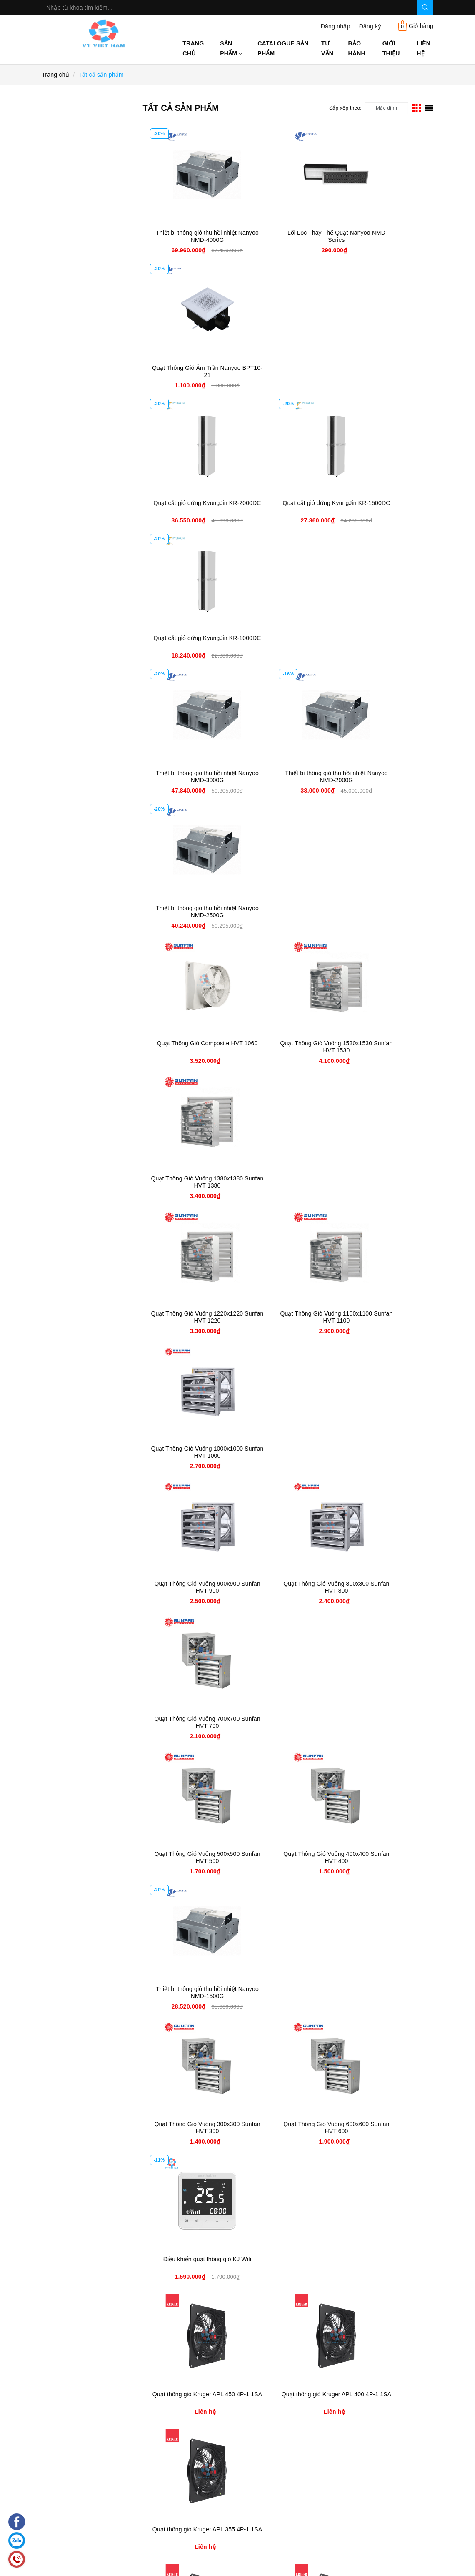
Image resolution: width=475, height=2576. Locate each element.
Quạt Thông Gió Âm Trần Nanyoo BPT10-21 (385, 236)
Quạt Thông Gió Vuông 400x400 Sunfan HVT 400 (288, 1047)
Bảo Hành (356, 48)
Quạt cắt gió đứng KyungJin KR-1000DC (385, 371)
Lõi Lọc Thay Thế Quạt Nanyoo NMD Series (288, 236)
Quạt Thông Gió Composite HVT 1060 (191, 641)
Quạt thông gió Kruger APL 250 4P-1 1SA (288, 1452)
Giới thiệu (391, 48)
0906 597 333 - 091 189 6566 (113, 2526)
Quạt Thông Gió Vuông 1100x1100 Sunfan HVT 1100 (288, 776)
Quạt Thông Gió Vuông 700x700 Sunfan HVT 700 (385, 912)
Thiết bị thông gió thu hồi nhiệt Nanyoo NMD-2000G (288, 506)
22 (389, 2305)
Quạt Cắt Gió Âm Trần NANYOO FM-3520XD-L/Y (385, 1857)
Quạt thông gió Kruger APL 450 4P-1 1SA (191, 1317)
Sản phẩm (231, 48)
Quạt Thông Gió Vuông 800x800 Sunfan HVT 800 (288, 912)
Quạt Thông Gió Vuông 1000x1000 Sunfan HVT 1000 (385, 776)
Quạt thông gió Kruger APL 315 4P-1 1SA (191, 1452)
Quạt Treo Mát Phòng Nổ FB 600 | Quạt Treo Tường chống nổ (384, 2132)
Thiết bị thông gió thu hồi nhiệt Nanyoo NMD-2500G (385, 506)
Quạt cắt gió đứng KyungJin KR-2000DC (191, 371)
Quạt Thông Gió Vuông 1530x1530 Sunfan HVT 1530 (288, 641)
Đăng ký (370, 26)
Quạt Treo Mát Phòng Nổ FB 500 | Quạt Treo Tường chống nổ (191, 2267)
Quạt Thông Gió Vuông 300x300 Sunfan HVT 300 (191, 1182)
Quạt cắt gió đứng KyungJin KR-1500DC (288, 371)
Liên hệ (423, 48)
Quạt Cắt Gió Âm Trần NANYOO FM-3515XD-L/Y (288, 1992)
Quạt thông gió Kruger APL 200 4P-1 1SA (385, 1452)
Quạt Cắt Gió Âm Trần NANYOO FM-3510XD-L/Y (191, 2127)
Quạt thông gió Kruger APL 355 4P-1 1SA (385, 1317)
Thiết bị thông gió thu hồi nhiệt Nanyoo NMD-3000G (191, 506)
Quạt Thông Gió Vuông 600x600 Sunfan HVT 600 (288, 1182)
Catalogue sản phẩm (283, 48)
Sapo (359, 2567)
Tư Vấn (327, 48)
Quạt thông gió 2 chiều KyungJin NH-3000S (288, 1857)
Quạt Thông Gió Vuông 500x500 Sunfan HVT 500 (191, 1047)
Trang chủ (193, 48)
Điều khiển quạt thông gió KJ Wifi (385, 1182)
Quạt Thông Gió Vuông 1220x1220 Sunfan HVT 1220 (191, 776)
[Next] (417, 2305)
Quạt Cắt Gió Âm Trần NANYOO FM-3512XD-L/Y (385, 1992)
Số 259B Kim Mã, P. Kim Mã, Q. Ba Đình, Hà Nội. (332, 2537)
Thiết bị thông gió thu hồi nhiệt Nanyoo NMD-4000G (191, 236)
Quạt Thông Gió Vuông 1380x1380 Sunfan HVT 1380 (385, 641)
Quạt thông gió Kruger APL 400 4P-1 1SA (288, 1317)
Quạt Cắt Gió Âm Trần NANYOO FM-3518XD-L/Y (191, 1992)
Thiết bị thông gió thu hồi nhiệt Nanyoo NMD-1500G (385, 1047)
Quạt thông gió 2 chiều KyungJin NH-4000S (191, 1857)
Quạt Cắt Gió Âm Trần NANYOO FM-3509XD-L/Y (288, 2127)
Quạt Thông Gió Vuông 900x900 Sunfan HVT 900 (191, 912)
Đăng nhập (335, 26)
